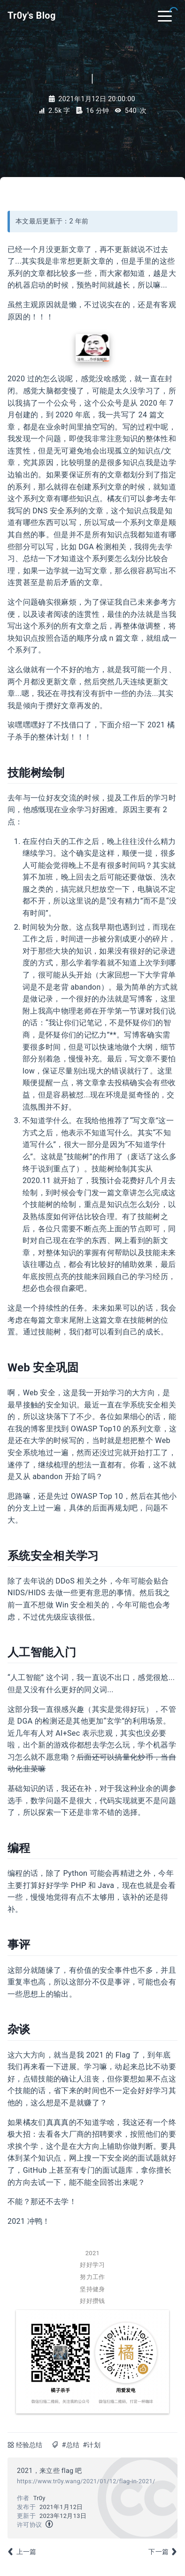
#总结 (70, 2445)
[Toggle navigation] (164, 15)
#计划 (91, 2445)
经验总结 (29, 2445)
